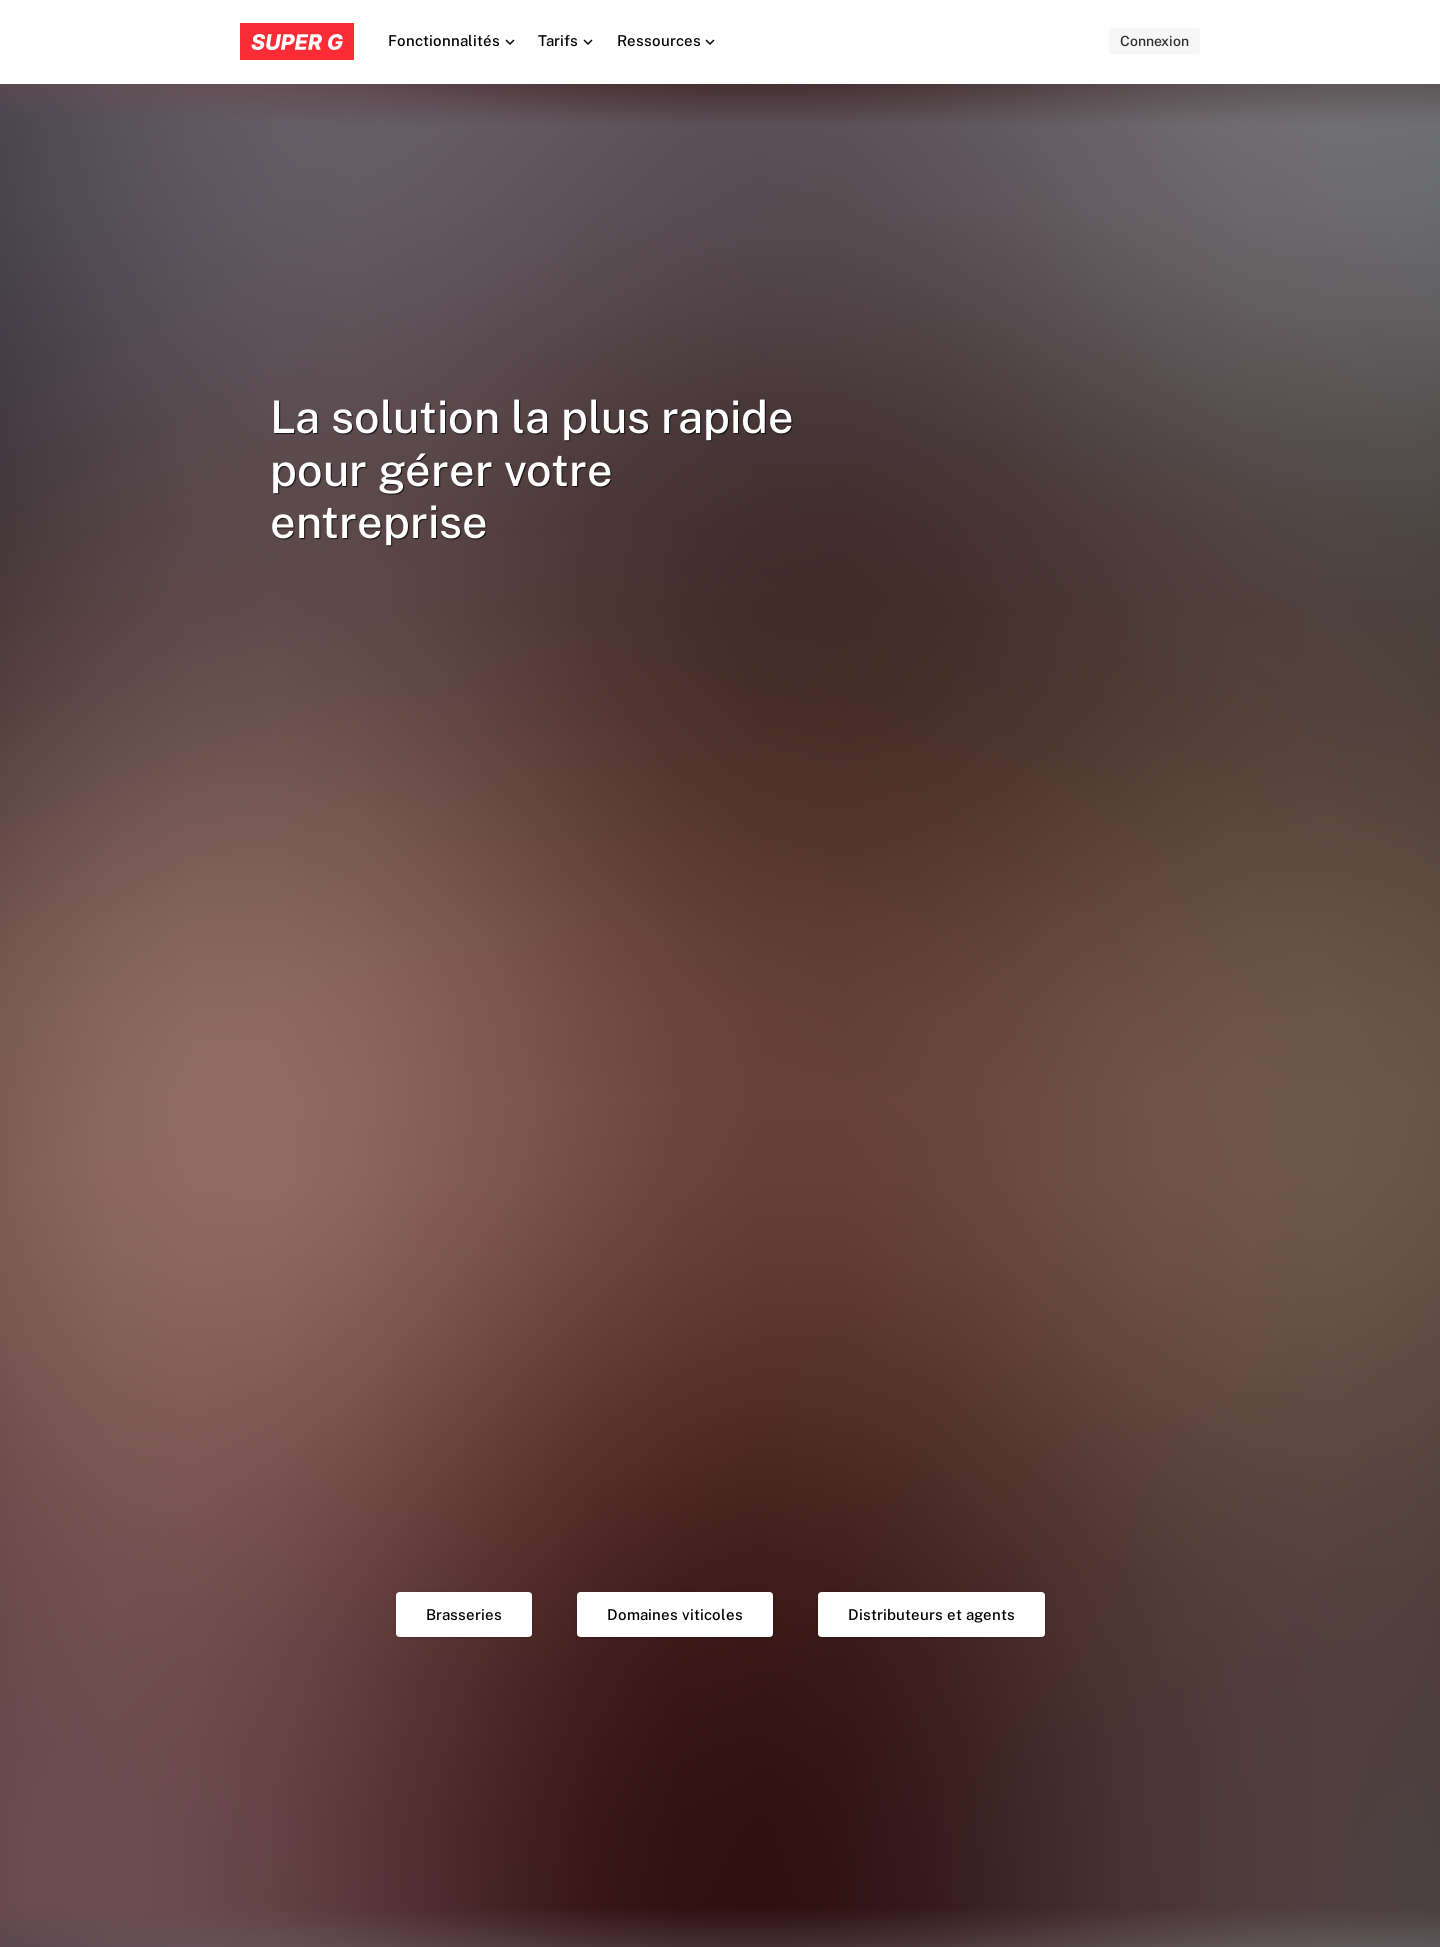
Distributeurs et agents (931, 1614)
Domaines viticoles (675, 1614)
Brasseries (464, 1614)
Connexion (1154, 41)
